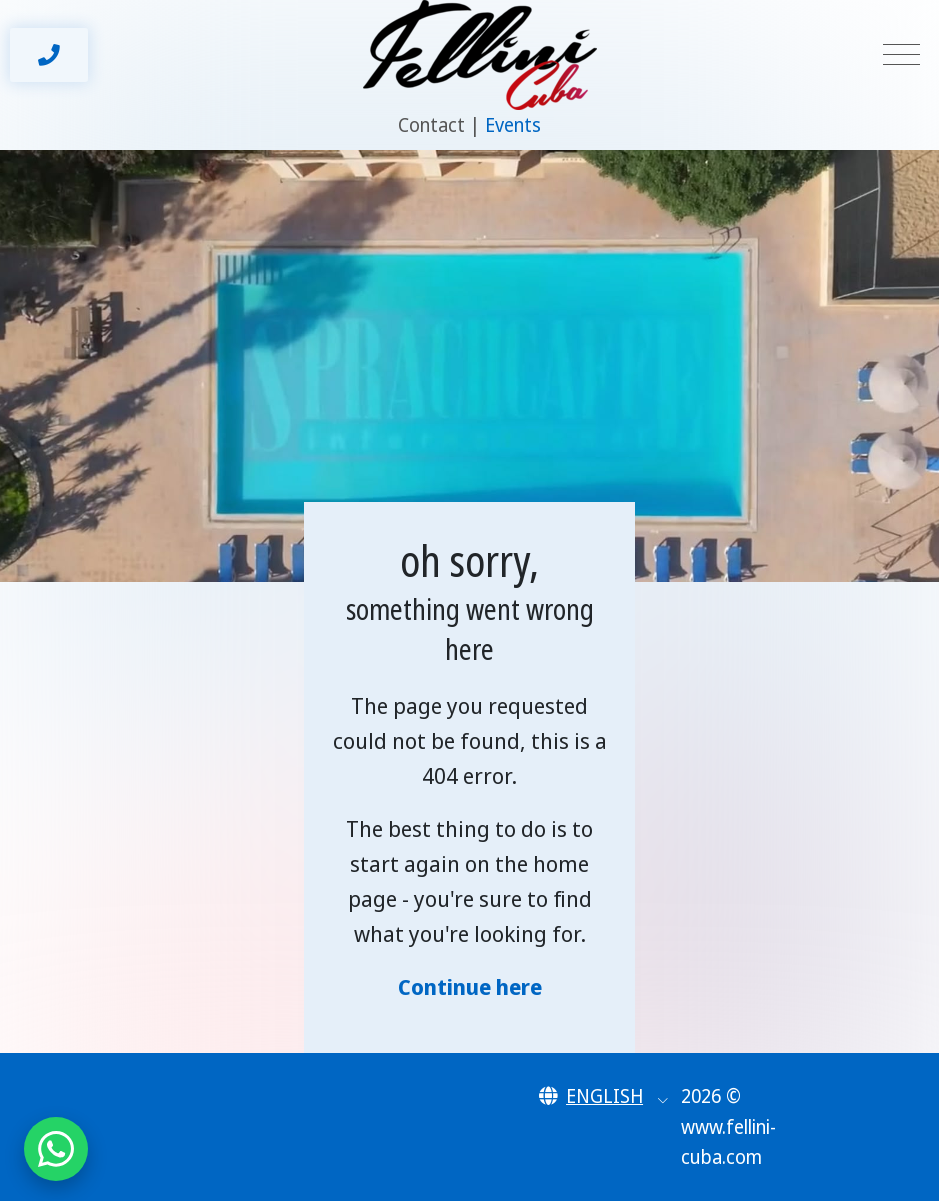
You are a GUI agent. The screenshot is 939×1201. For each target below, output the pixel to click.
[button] (603, 1096)
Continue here (470, 986)
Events (513, 125)
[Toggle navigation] (901, 55)
